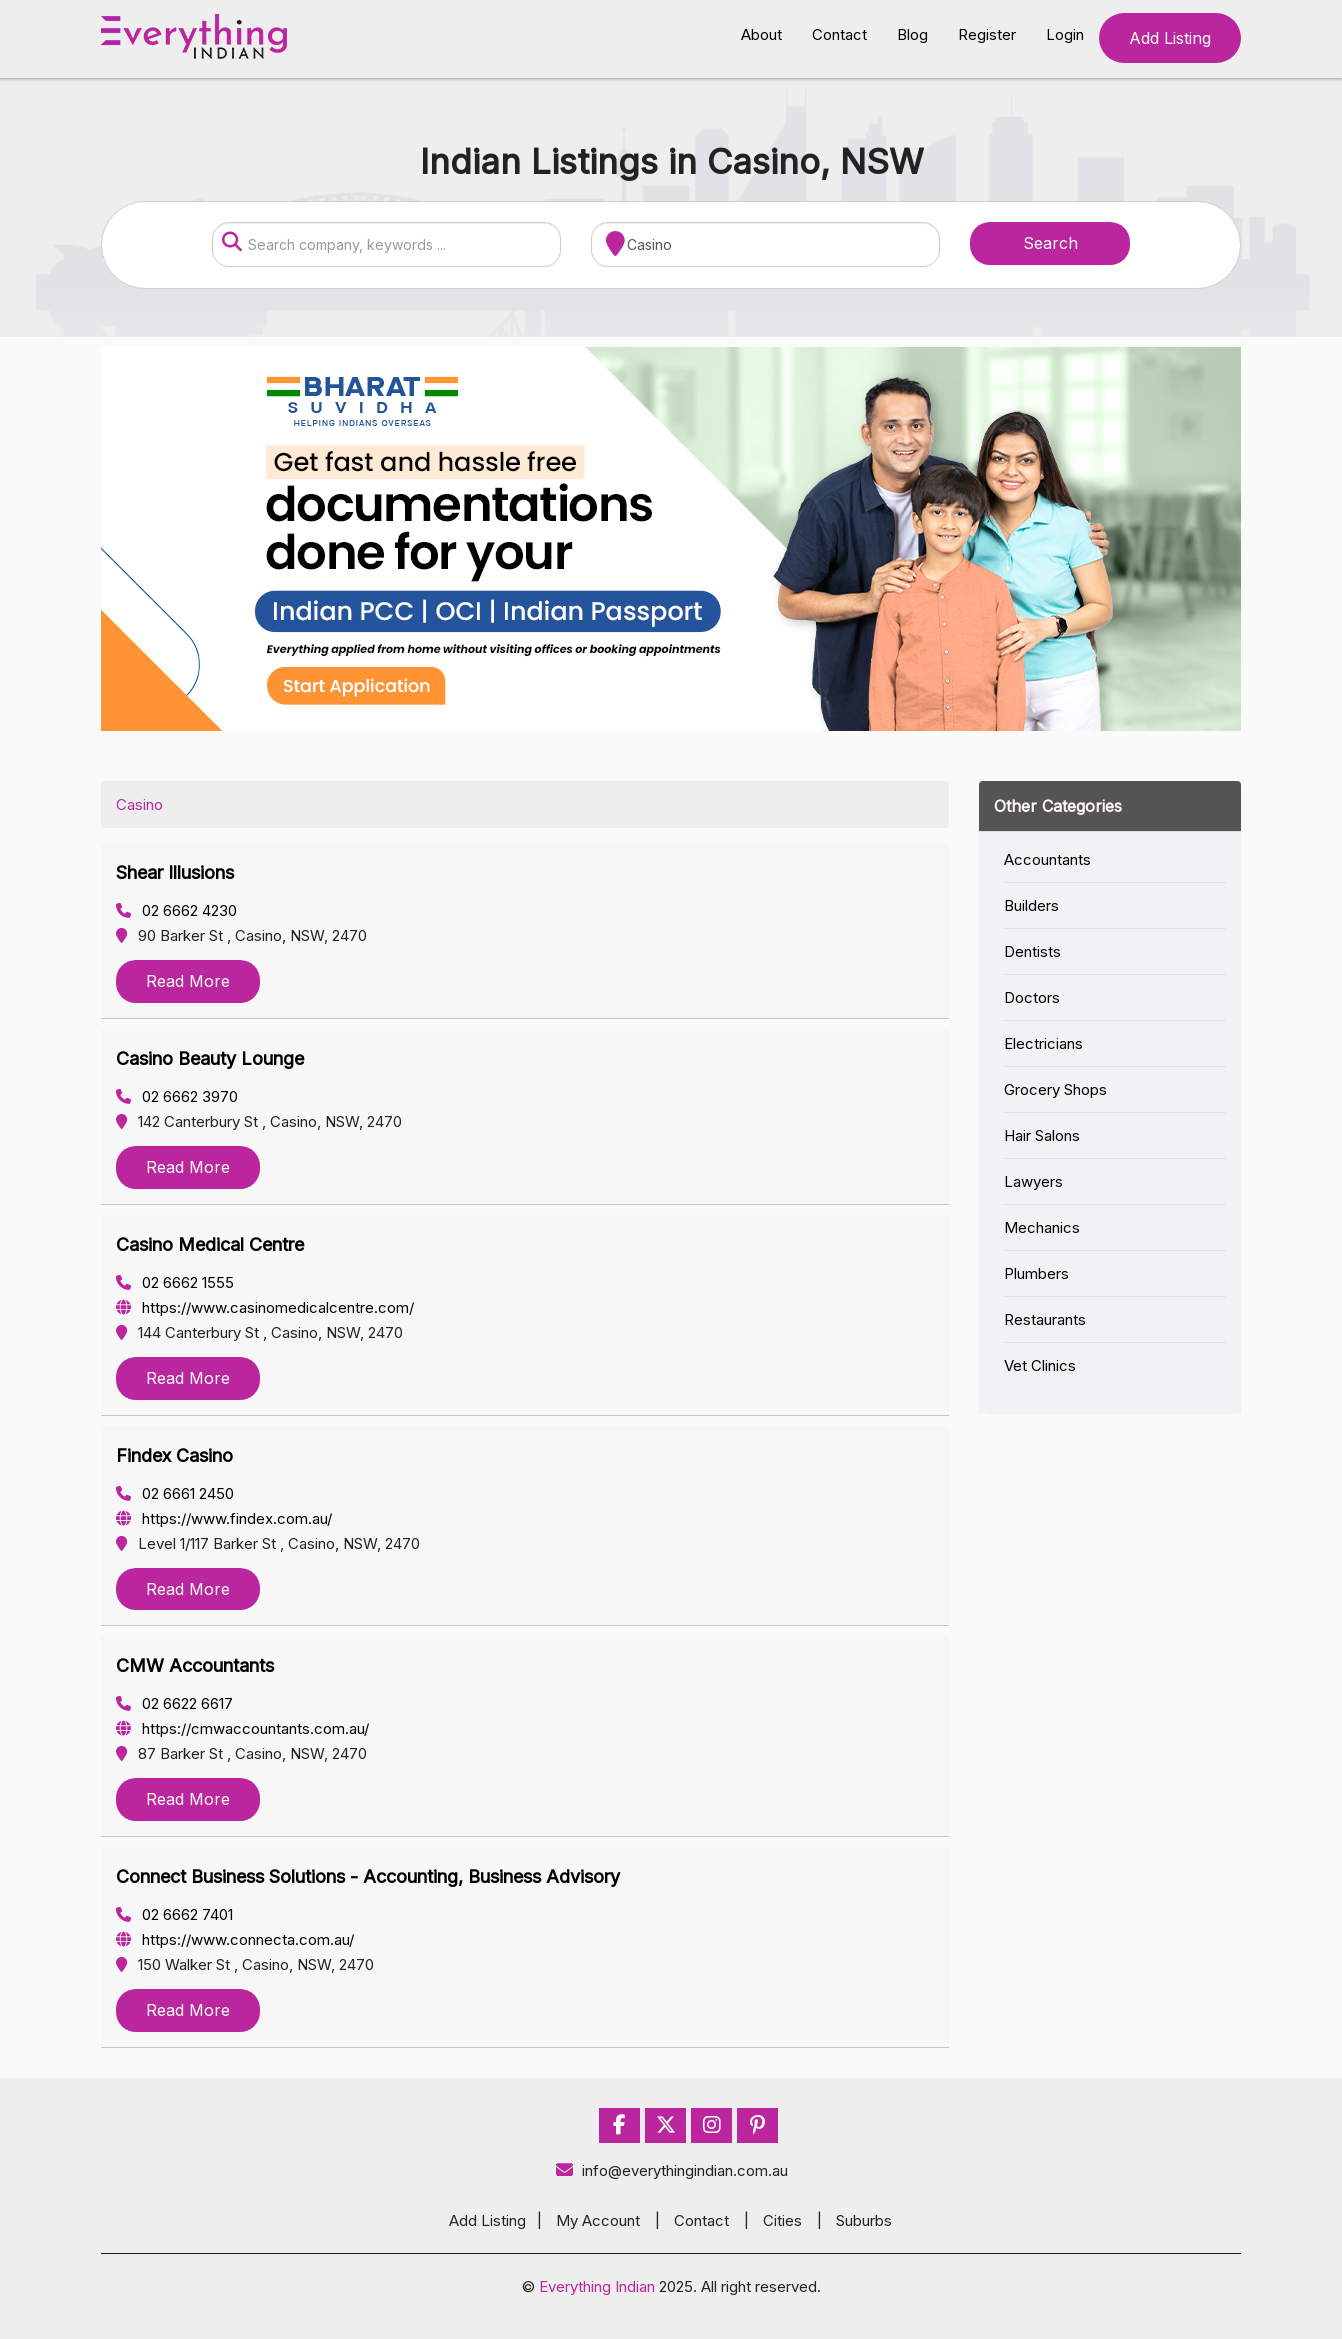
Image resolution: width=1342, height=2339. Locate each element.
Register (987, 34)
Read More (188, 981)
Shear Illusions (175, 872)
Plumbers (1036, 1273)
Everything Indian (597, 2286)
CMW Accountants (195, 1665)
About (761, 34)
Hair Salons (1042, 1135)
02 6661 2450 (175, 1493)
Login (1065, 34)
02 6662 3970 (177, 1096)
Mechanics (1042, 1227)
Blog (912, 34)
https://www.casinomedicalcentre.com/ (265, 1307)
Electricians (1043, 1043)
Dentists (1032, 951)
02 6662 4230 (176, 910)
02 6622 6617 (174, 1703)
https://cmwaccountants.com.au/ (242, 1728)
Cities (782, 2220)
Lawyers (1033, 1181)
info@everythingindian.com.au (671, 2170)
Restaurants (1045, 1319)
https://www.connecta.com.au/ (235, 1939)
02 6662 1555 (175, 1282)
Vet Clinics (1040, 1365)
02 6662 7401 (174, 1914)
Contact (839, 34)
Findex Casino (174, 1455)
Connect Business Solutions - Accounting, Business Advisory (368, 1876)
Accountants (1047, 859)
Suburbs (864, 2220)
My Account (598, 2220)
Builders (1031, 905)
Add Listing (1170, 38)
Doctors (1032, 997)
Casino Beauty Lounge (210, 1058)
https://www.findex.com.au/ (224, 1518)
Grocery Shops (1055, 1089)
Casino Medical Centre (210, 1244)
